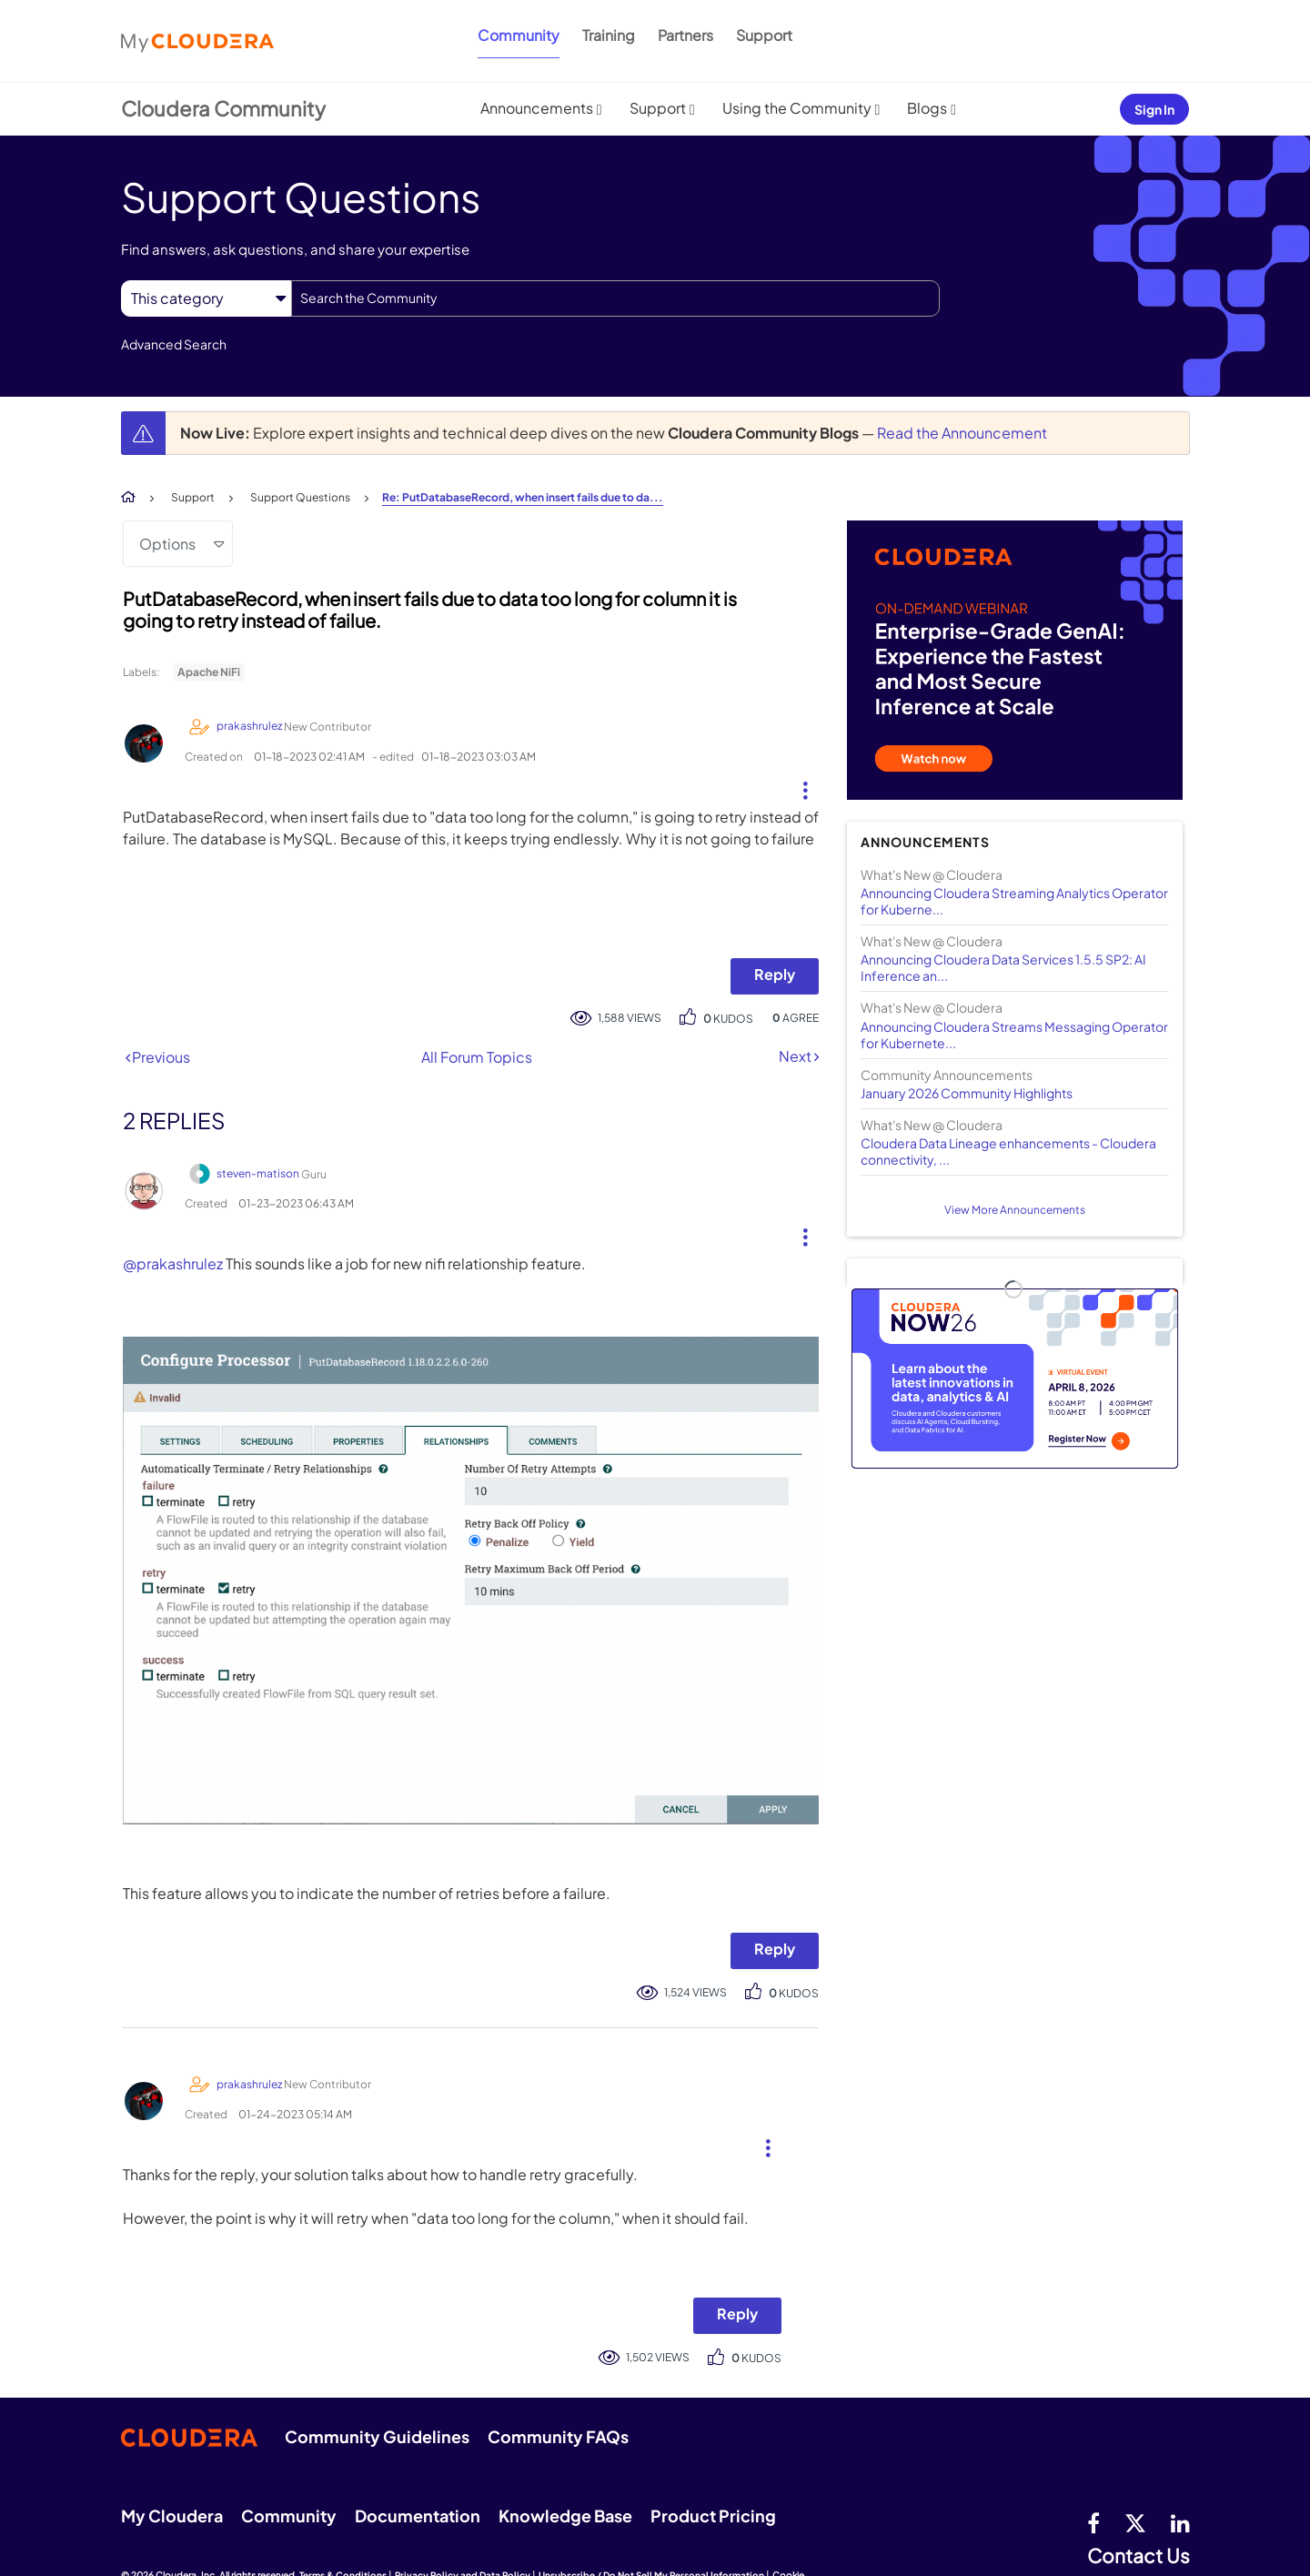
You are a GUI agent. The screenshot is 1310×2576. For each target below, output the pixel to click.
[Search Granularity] (206, 298)
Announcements (536, 107)
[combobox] (615, 298)
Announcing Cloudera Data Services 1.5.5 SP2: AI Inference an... (1003, 967)
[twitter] (1135, 2522)
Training (608, 35)
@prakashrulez (173, 1263)
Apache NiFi (208, 672)
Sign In (1154, 109)
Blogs (927, 107)
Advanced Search (174, 344)
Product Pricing (713, 2515)
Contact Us (1138, 2556)
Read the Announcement (962, 432)
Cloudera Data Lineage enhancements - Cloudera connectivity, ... (1008, 1151)
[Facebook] (1093, 2522)
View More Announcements (1014, 1210)
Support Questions (300, 497)
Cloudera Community (223, 108)
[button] (798, 786)
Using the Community (797, 107)
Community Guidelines (377, 2436)
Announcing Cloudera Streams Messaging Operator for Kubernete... (1014, 1034)
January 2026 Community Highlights (967, 1093)
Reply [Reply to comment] (774, 1948)
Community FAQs (558, 2436)
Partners (685, 35)
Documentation (417, 2515)
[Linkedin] (1180, 2522)
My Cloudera (172, 2515)
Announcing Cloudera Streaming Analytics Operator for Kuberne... (1014, 900)
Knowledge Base (565, 2515)
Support (764, 35)
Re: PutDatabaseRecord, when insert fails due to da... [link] (522, 497)
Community (518, 35)
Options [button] (167, 543)
